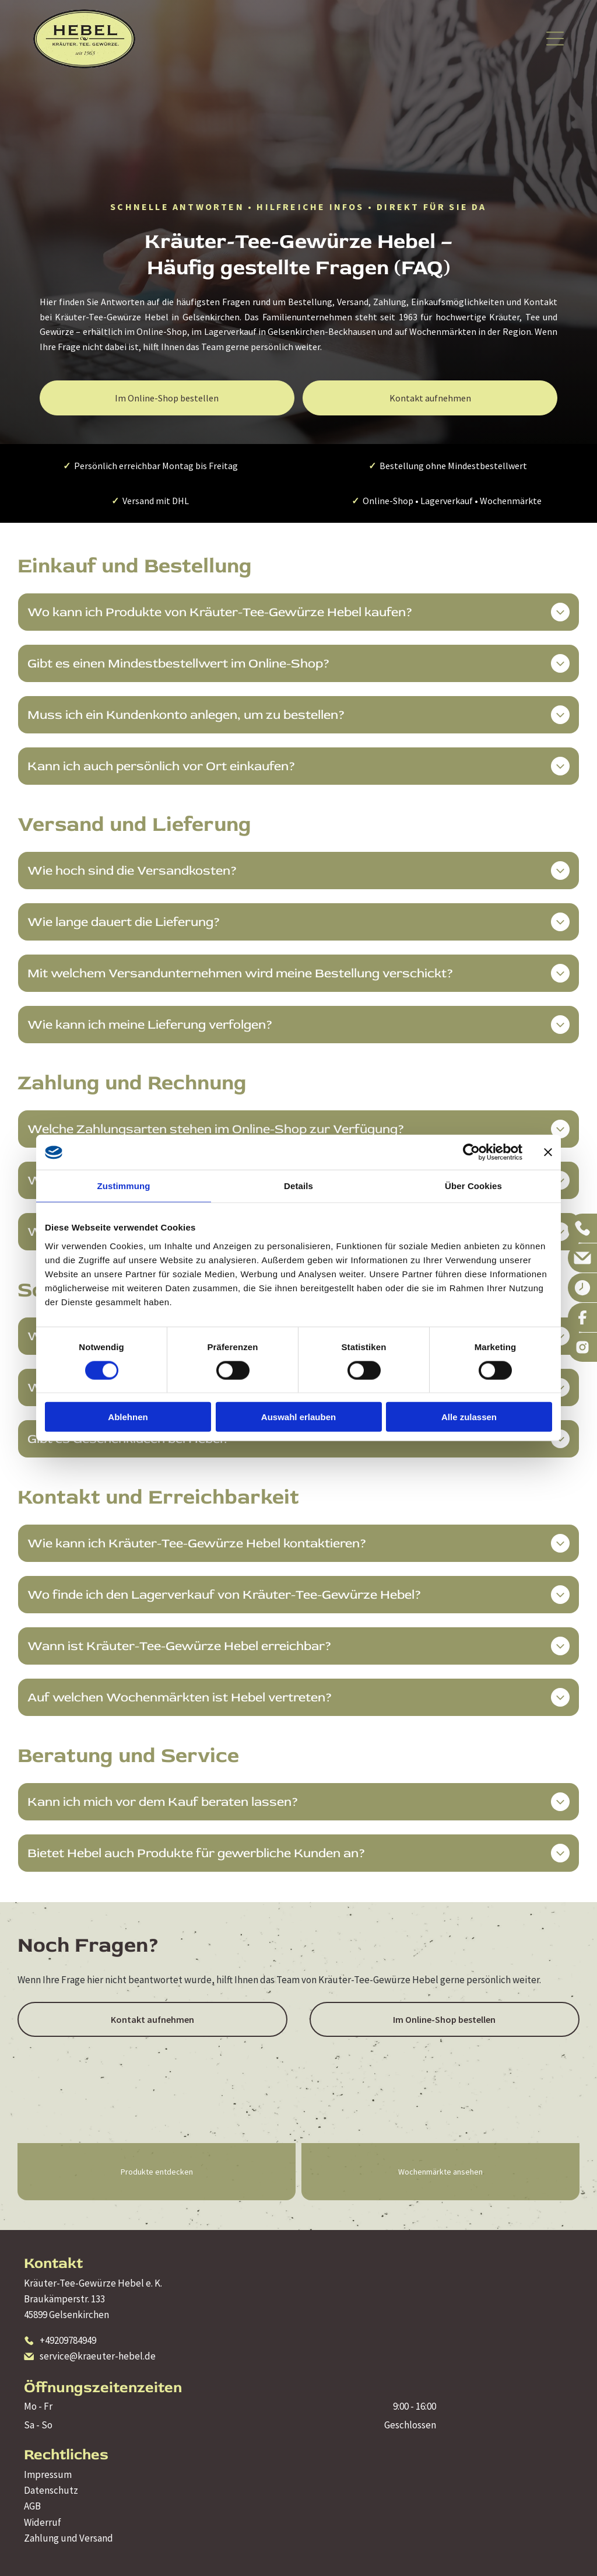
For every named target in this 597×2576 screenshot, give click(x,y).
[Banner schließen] (548, 1152)
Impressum (48, 2474)
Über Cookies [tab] (473, 1186)
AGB (32, 2506)
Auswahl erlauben (298, 1417)
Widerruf (42, 2522)
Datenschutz (51, 2490)
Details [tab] (298, 1186)
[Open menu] (555, 38)
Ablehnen (128, 1417)
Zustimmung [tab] (123, 1186)
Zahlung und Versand (68, 2538)
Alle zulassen (469, 1417)
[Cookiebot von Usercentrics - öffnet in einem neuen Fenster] (471, 1152)
